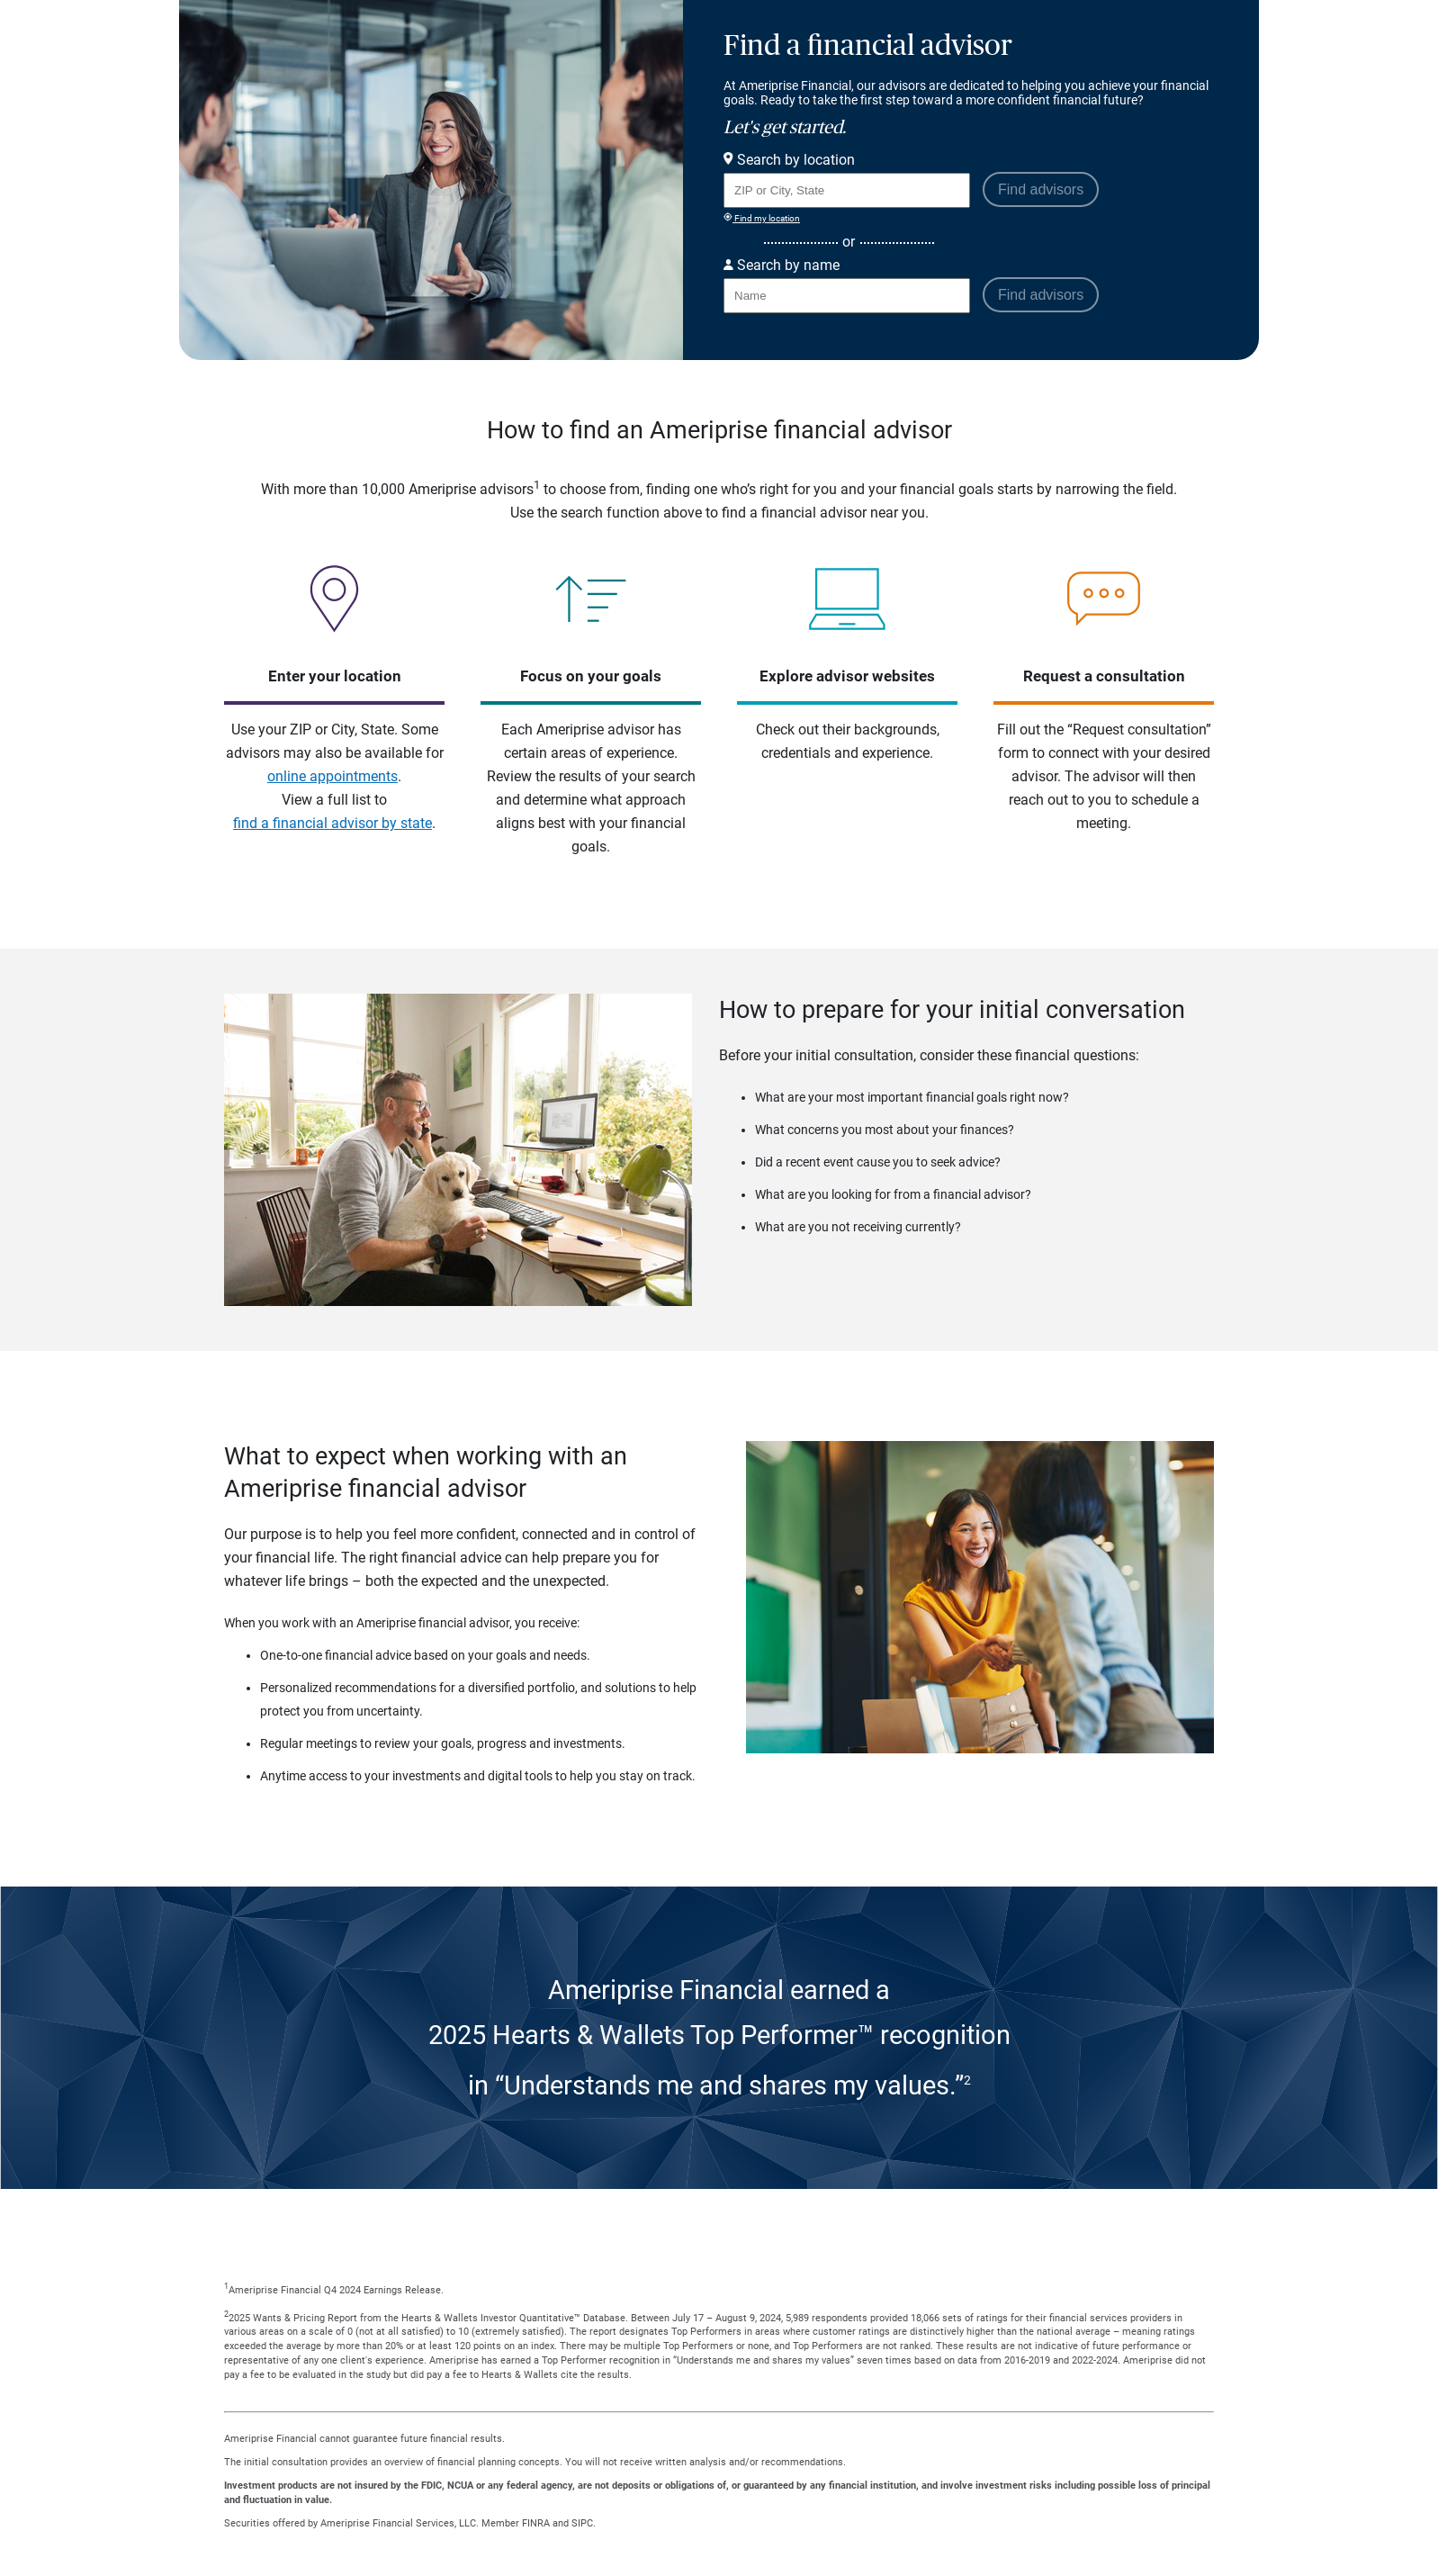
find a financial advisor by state (332, 823)
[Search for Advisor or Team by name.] (846, 295)
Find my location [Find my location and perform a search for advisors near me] (761, 217)
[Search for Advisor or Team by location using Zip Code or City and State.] (846, 190)
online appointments (332, 776)
